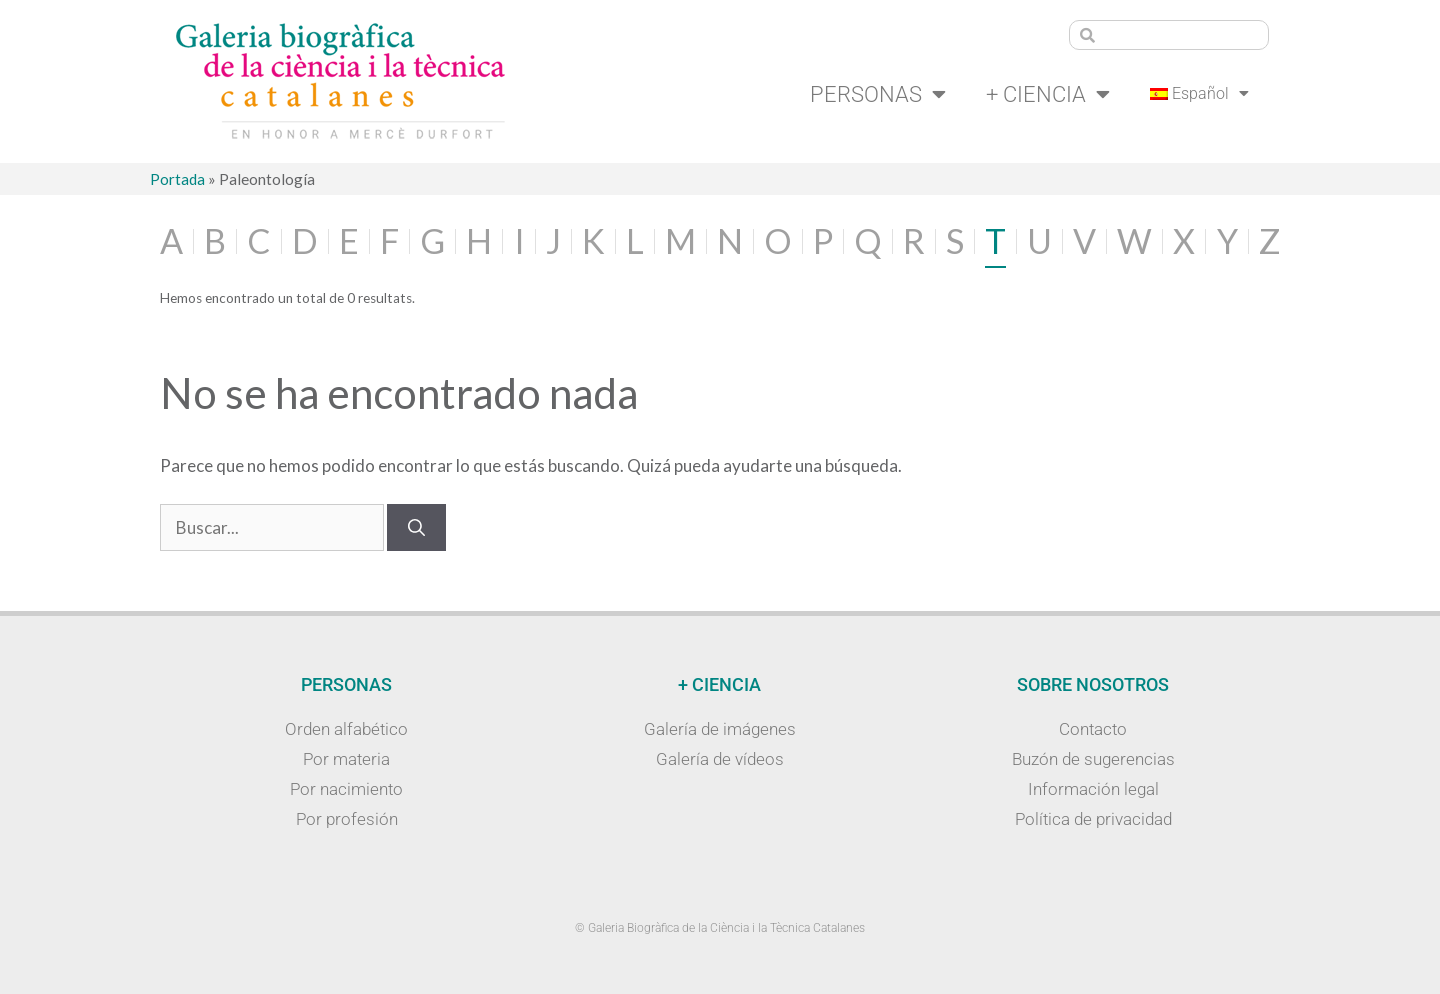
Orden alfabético (346, 729)
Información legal (1093, 789)
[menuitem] (1200, 94)
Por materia (346, 759)
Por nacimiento (346, 789)
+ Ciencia (1048, 94)
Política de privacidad (1093, 819)
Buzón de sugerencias (1093, 759)
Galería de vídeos (720, 759)
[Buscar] (416, 528)
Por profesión (347, 819)
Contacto (1093, 729)
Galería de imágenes (720, 729)
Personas (878, 94)
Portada (177, 179)
